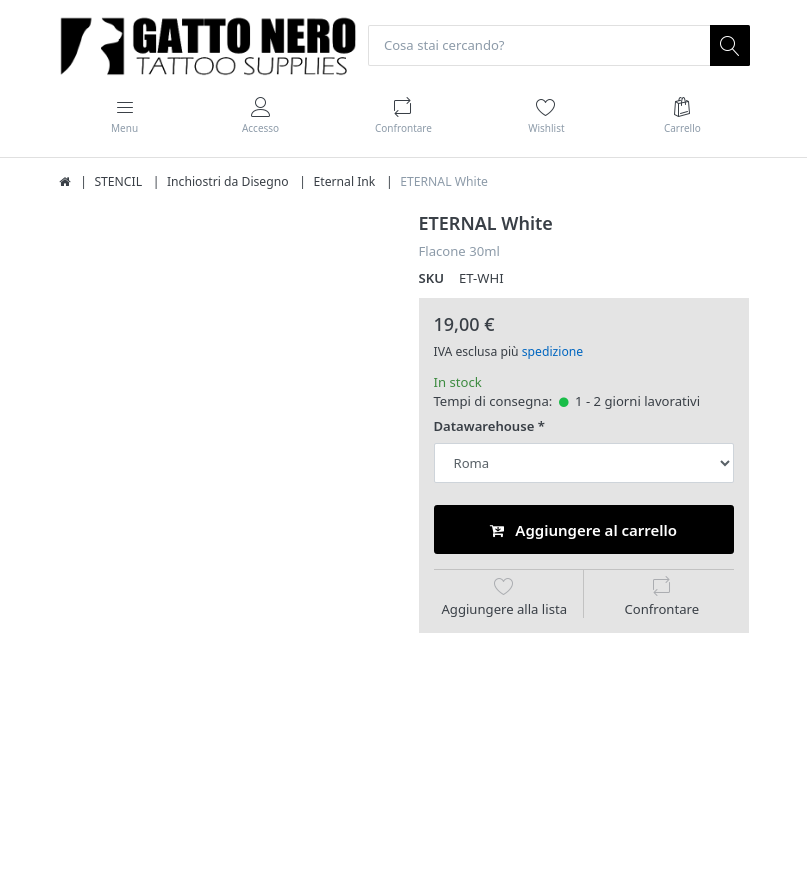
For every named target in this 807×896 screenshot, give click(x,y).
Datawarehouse (484, 426)
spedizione (552, 351)
